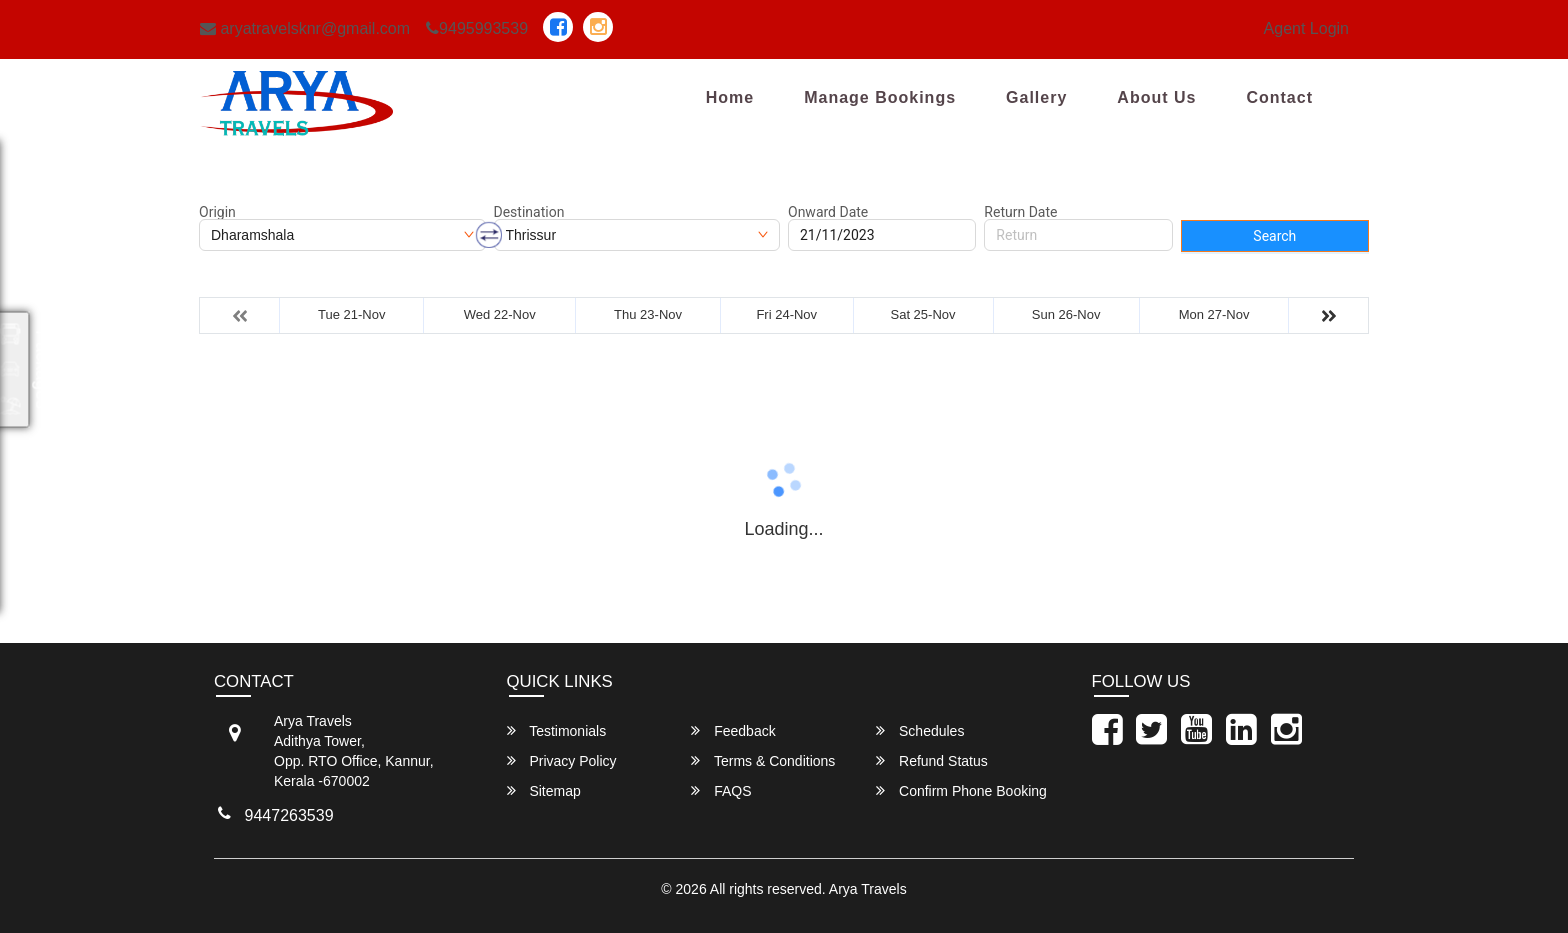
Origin (217, 212)
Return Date (1020, 212)
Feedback (733, 730)
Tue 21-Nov (351, 314)
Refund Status (932, 760)
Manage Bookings (880, 97)
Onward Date (828, 212)
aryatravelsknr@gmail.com (305, 28)
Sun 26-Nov (1066, 314)
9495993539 (477, 28)
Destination (529, 212)
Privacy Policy (562, 760)
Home (730, 97)
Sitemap (544, 790)
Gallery (1036, 97)
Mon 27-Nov (1214, 314)
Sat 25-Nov (923, 314)
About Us (1156, 97)
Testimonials (557, 730)
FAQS (721, 790)
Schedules (920, 730)
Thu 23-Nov (648, 314)
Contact (1279, 97)
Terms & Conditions (763, 760)
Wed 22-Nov (500, 314)
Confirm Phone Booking (961, 790)
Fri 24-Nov (786, 314)
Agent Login (1306, 28)
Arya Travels (868, 889)
